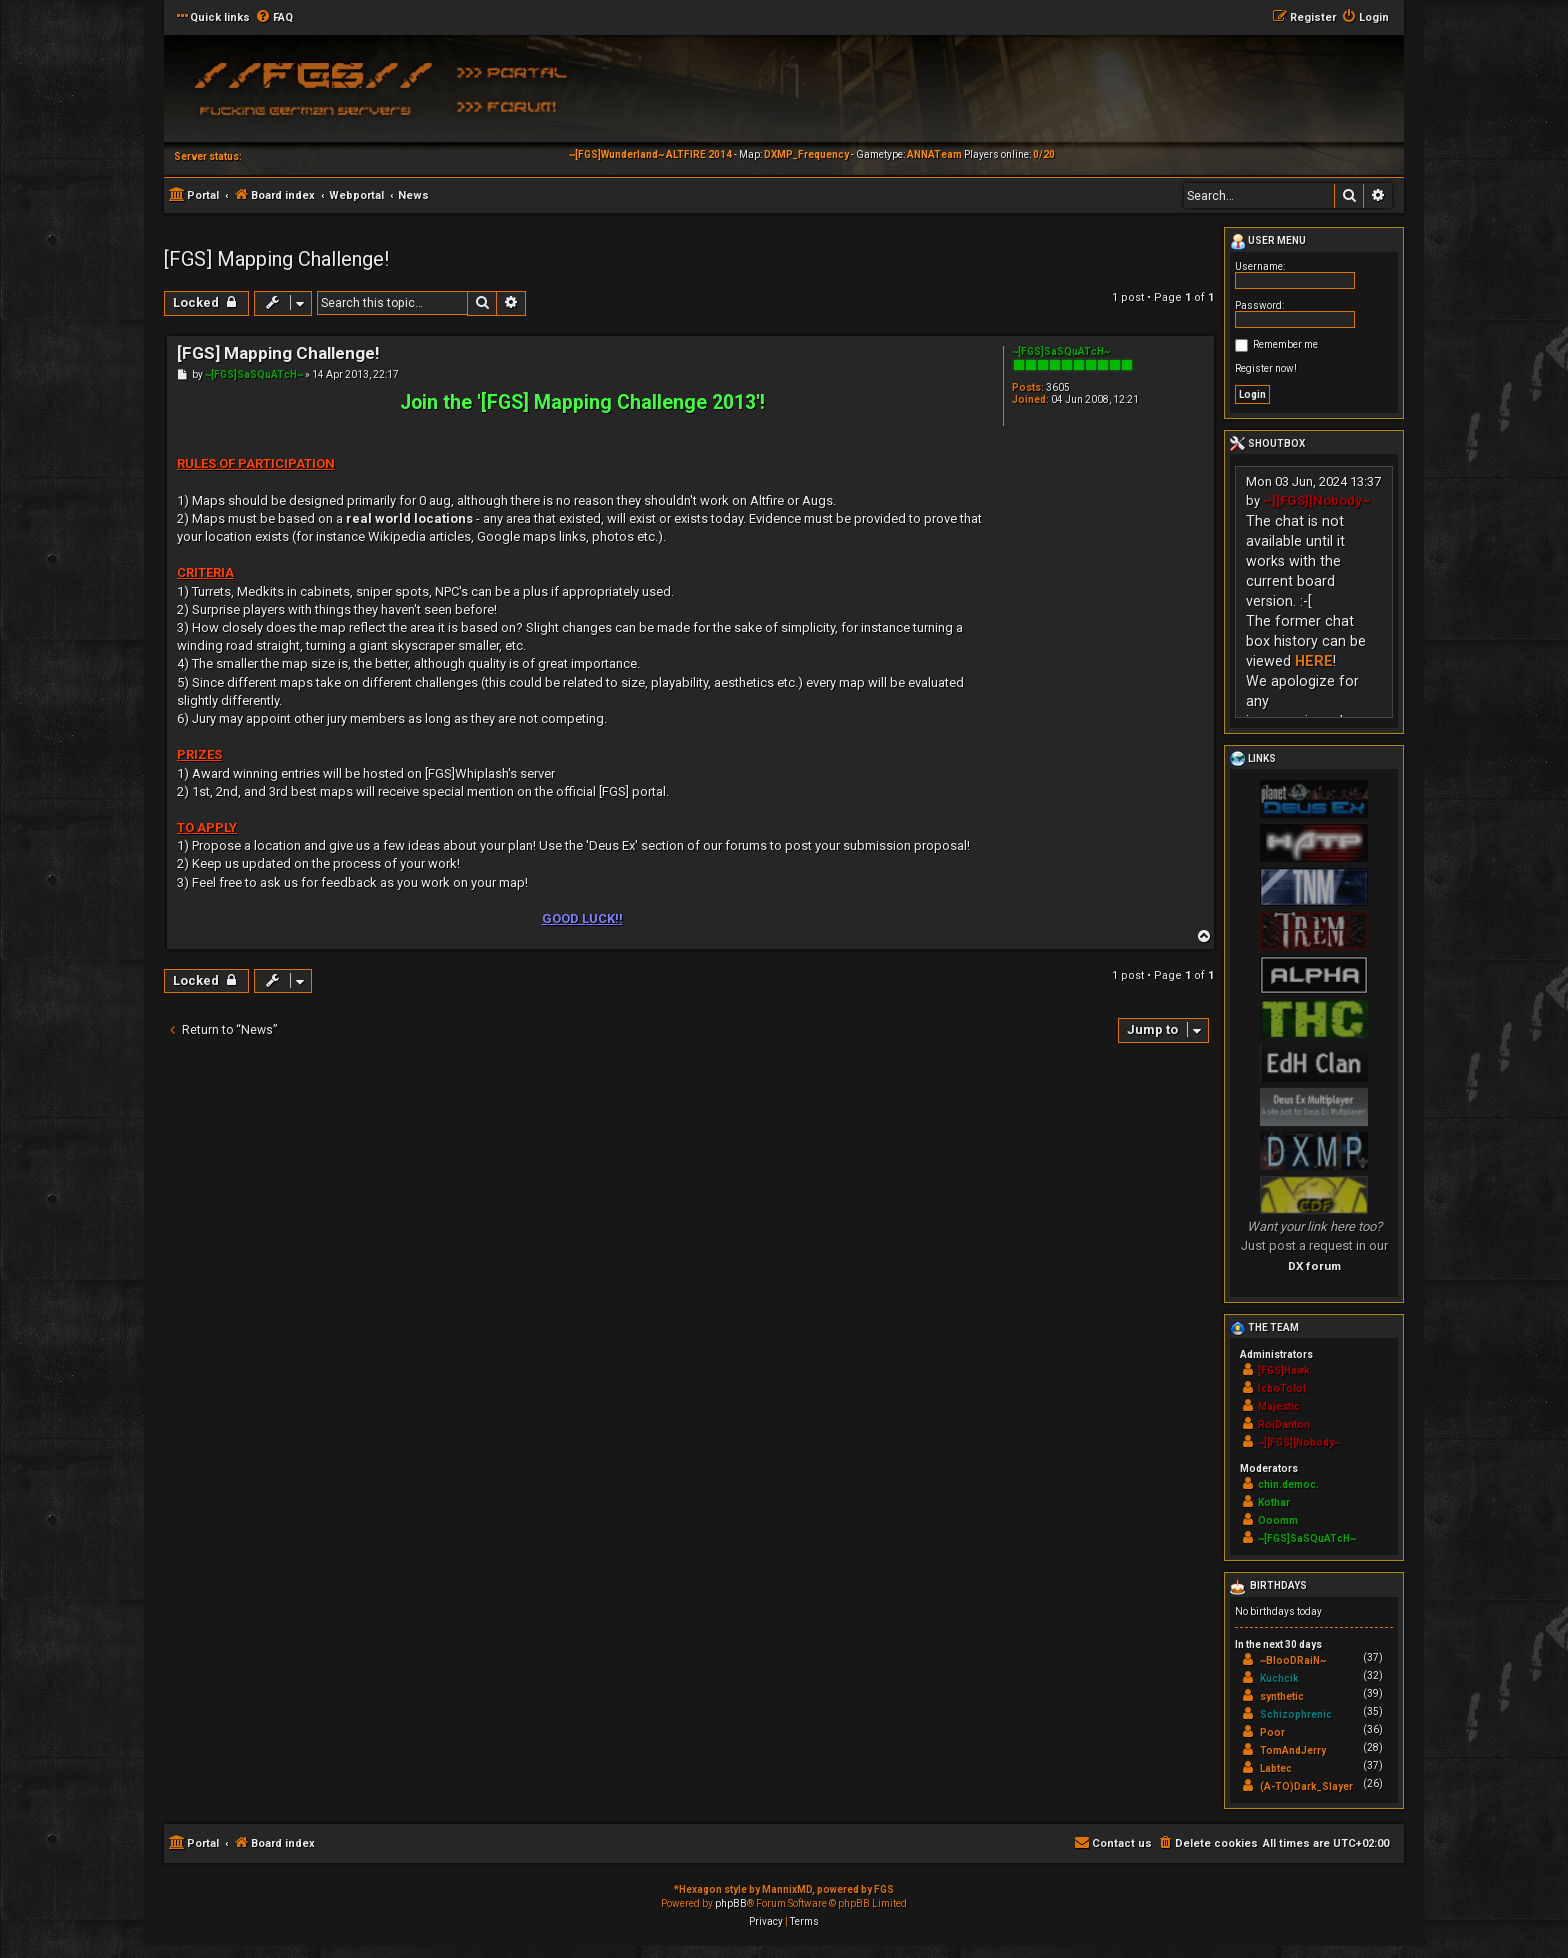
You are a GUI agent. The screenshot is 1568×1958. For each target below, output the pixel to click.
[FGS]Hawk (1284, 1370)
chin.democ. (1288, 1484)
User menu (1268, 242)
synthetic (1282, 1696)
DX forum (1314, 1266)
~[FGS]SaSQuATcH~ (1061, 351)
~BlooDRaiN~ (1293, 1660)
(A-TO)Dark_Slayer (1306, 1786)
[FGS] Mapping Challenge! (276, 259)
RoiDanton (1284, 1424)
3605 (1058, 387)
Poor (1272, 1732)
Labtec (1276, 1768)
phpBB (731, 1903)
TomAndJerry (1293, 1750)
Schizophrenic (1296, 1714)
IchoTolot (1282, 1388)
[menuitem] (274, 18)
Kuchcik (1279, 1678)
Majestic (1279, 1406)
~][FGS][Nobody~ (1317, 500)
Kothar (1274, 1502)
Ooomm (1278, 1520)
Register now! (1266, 368)
